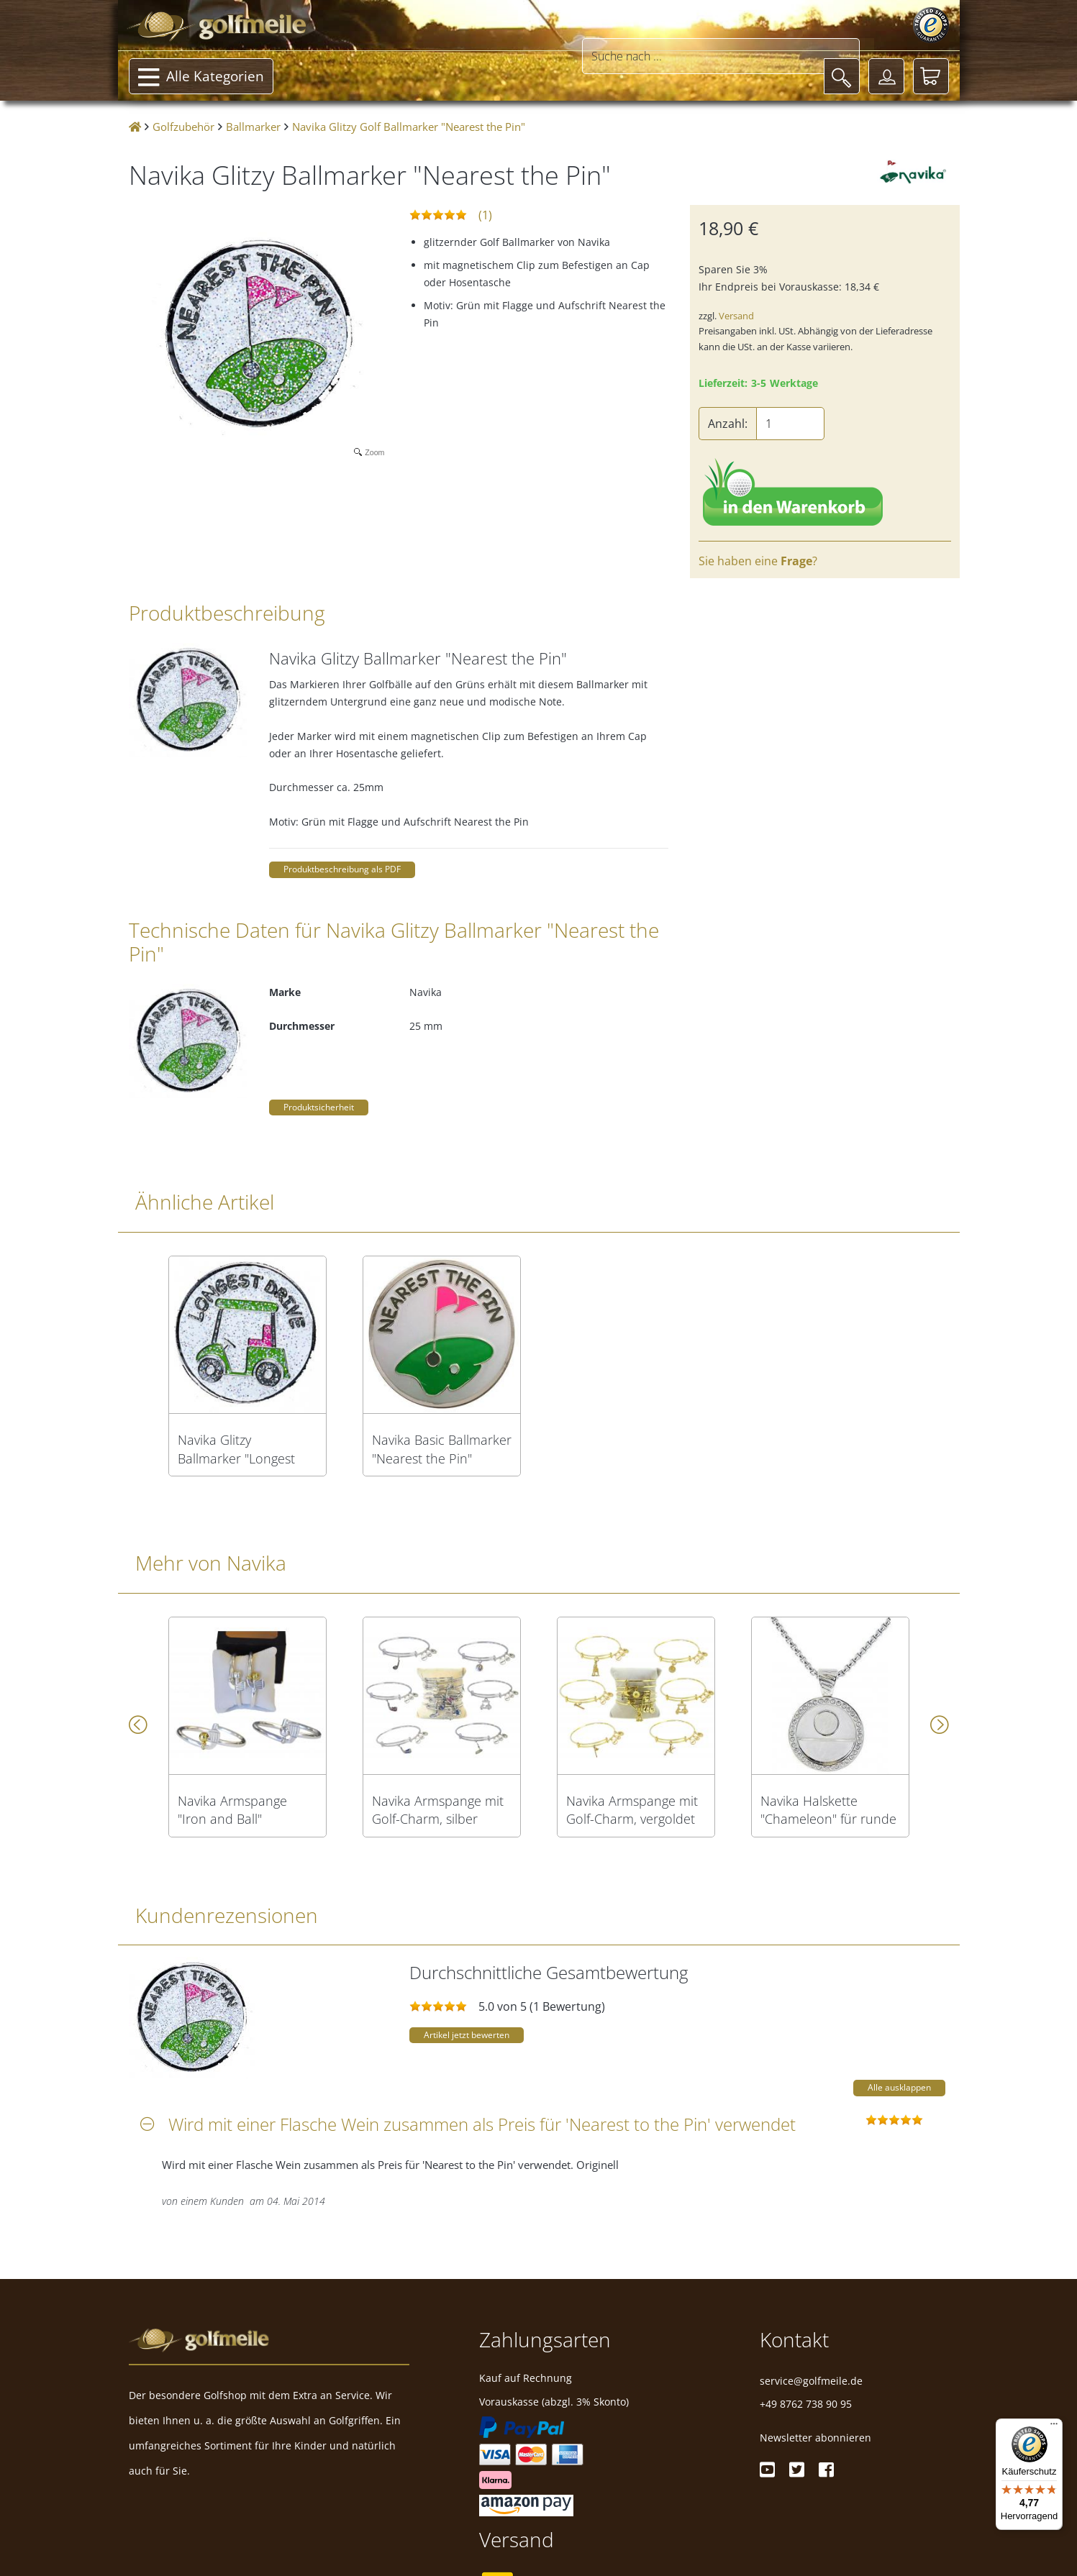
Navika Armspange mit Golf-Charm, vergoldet (632, 1810)
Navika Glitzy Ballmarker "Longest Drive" (236, 1449)
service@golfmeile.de (811, 2381)
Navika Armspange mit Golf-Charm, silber (438, 1810)
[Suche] (842, 76)
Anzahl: (727, 423)
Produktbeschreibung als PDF (342, 869)
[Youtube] (767, 2469)
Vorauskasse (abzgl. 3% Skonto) (554, 2401)
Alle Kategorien (201, 77)
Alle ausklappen (899, 2087)
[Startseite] (135, 126)
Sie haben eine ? (758, 561)
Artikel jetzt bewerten (466, 2035)
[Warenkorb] (931, 76)
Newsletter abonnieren (815, 2437)
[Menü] (1054, 2427)
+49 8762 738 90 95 (806, 2404)
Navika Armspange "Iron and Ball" (232, 1810)
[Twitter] (796, 2469)
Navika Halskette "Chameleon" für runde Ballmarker (828, 1810)
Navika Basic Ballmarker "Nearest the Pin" (442, 1449)
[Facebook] (826, 2469)
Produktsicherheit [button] (318, 1107)
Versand (736, 315)
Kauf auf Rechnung (525, 2378)
